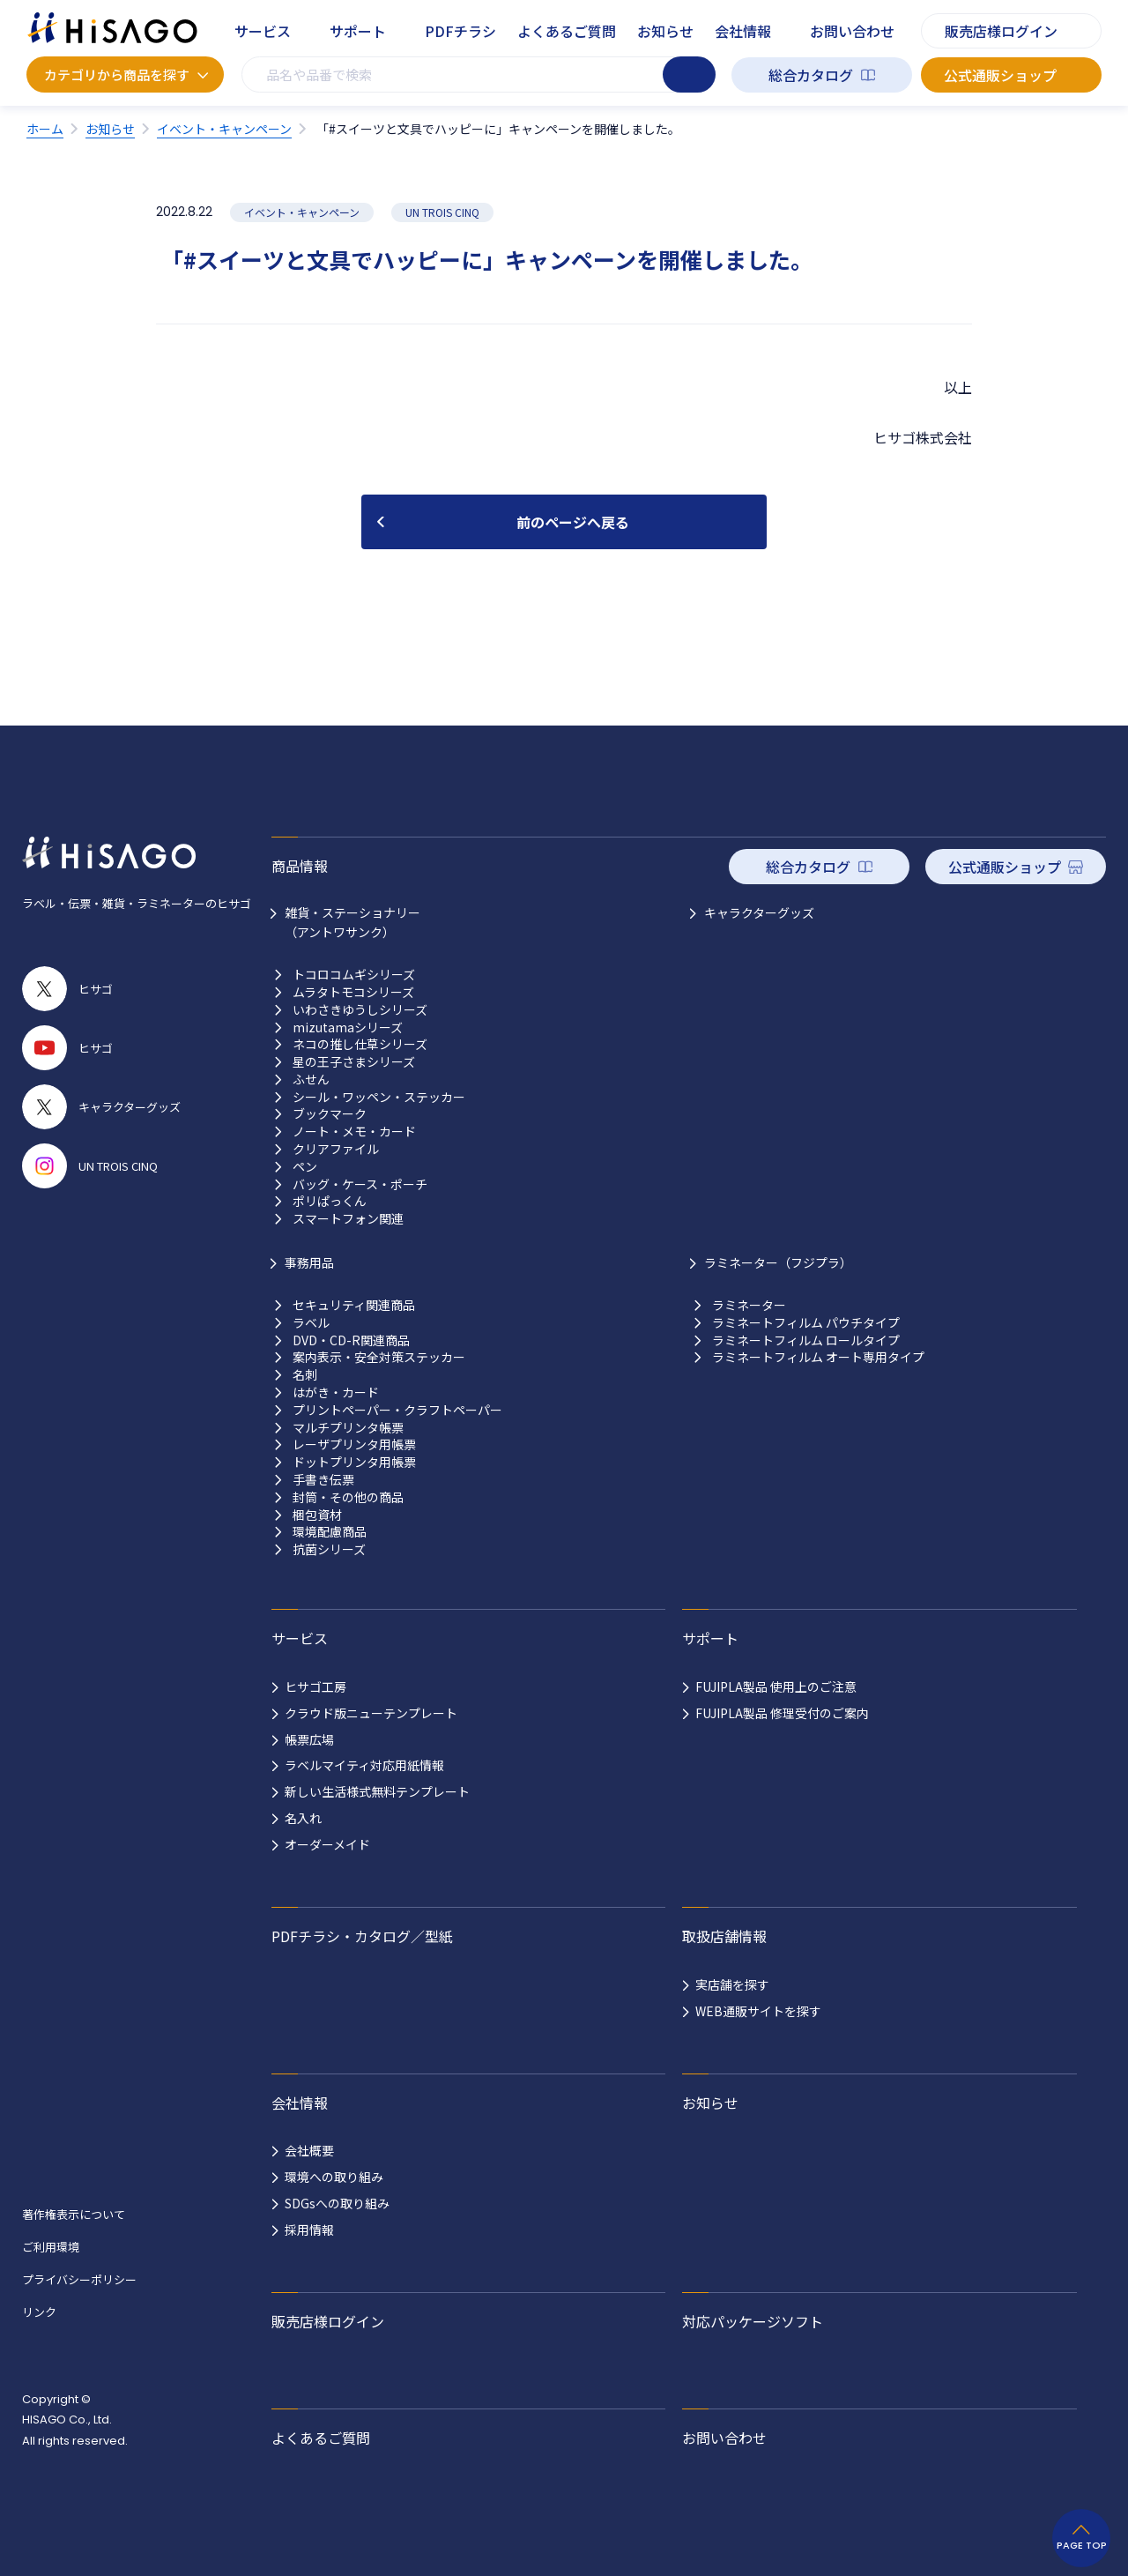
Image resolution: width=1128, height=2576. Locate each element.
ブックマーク (330, 1113)
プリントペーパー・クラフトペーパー (397, 1410)
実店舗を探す (732, 1984)
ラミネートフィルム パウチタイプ (806, 1322)
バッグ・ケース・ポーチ (360, 1184)
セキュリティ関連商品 (354, 1305)
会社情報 (743, 30)
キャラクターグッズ (759, 912)
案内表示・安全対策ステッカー (379, 1357)
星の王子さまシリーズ (354, 1061)
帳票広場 (309, 1739)
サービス (262, 30)
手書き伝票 (323, 1479)
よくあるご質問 (566, 30)
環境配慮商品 (330, 1531)
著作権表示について (73, 2214)
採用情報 (309, 2229)
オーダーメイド (327, 1844)
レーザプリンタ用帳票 (354, 1444)
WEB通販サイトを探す (758, 2011)
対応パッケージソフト (752, 2321)
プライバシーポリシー (79, 2279)
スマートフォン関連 (348, 1218)
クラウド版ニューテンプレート (371, 1713)
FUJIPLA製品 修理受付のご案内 (782, 1713)
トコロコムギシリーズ (354, 974)
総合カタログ (810, 75)
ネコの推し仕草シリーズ (360, 1044)
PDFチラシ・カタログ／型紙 (362, 1936)
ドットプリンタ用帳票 (354, 1462)
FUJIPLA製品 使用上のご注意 (776, 1686)
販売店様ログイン (1001, 30)
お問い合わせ (852, 30)
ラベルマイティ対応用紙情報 (364, 1765)
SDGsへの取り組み (337, 2203)
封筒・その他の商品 (348, 1497)
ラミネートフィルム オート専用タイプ (818, 1357)
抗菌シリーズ (329, 1549)
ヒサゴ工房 (315, 1686)
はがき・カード (336, 1392)
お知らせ (665, 30)
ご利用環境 (50, 2246)
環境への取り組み (334, 2176)
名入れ (303, 1818)
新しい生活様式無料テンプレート (377, 1791)
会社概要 (309, 2150)
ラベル (311, 1322)
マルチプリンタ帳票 (348, 1427)
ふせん (311, 1079)
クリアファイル (336, 1149)
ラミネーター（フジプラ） (778, 1262)
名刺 (305, 1374)
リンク (39, 2312)
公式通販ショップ (1000, 75)
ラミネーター (749, 1305)
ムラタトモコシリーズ (353, 992)
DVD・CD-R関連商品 (351, 1340)
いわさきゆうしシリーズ (360, 1009)
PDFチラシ (460, 30)
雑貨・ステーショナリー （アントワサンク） (352, 922)
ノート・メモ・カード (354, 1131)
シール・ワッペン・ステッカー (379, 1097)
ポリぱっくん (330, 1201)
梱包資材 (317, 1515)
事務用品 (309, 1262)
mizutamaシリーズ (348, 1027)
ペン (305, 1166)
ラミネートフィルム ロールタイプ (806, 1340)
